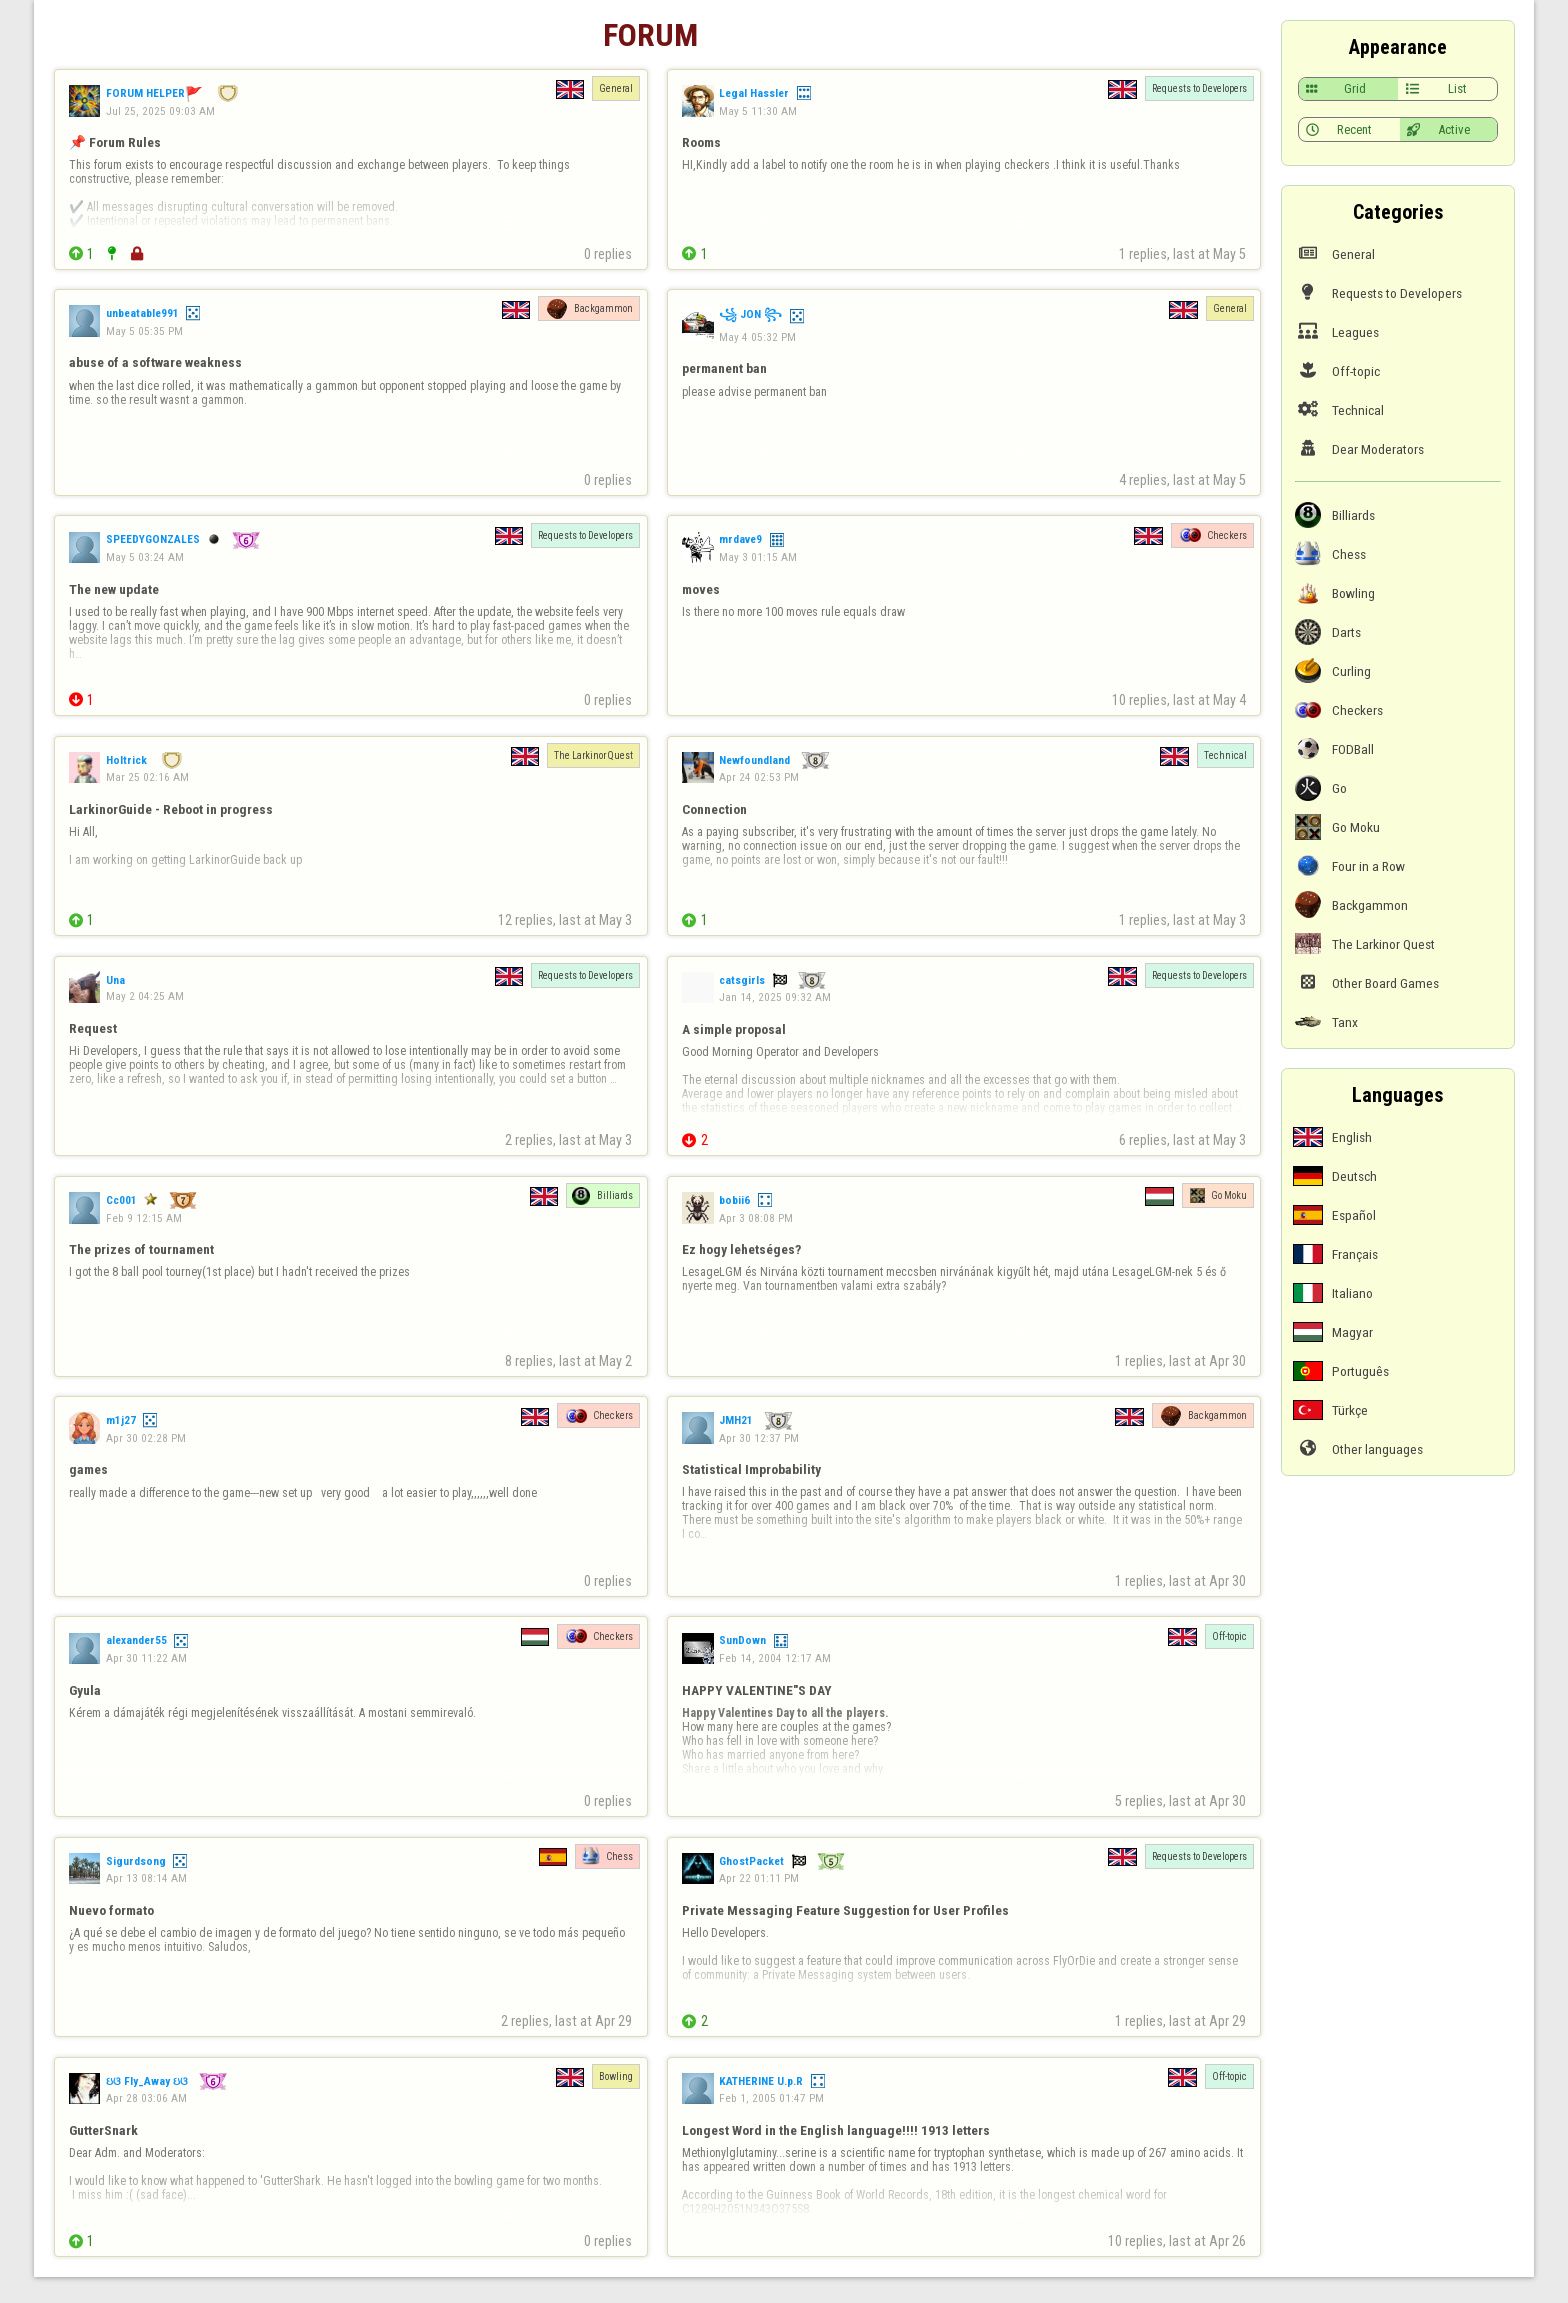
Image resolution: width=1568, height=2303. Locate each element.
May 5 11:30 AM (758, 111)
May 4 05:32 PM (757, 337)
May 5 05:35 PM (144, 331)
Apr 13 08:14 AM (146, 1878)
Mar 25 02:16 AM (147, 777)
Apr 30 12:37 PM (759, 1438)
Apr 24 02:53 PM (759, 777)
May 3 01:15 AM (758, 557)
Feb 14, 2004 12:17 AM (775, 1658)
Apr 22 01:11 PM (759, 1878)
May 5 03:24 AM (145, 557)
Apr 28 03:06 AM (146, 2098)
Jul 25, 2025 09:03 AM (160, 111)
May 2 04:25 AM (145, 996)
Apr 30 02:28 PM (146, 1438)
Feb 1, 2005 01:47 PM (771, 2098)
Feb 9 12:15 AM (144, 1218)
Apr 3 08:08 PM (756, 1218)
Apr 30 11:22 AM (146, 1658)
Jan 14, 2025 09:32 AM (775, 997)
